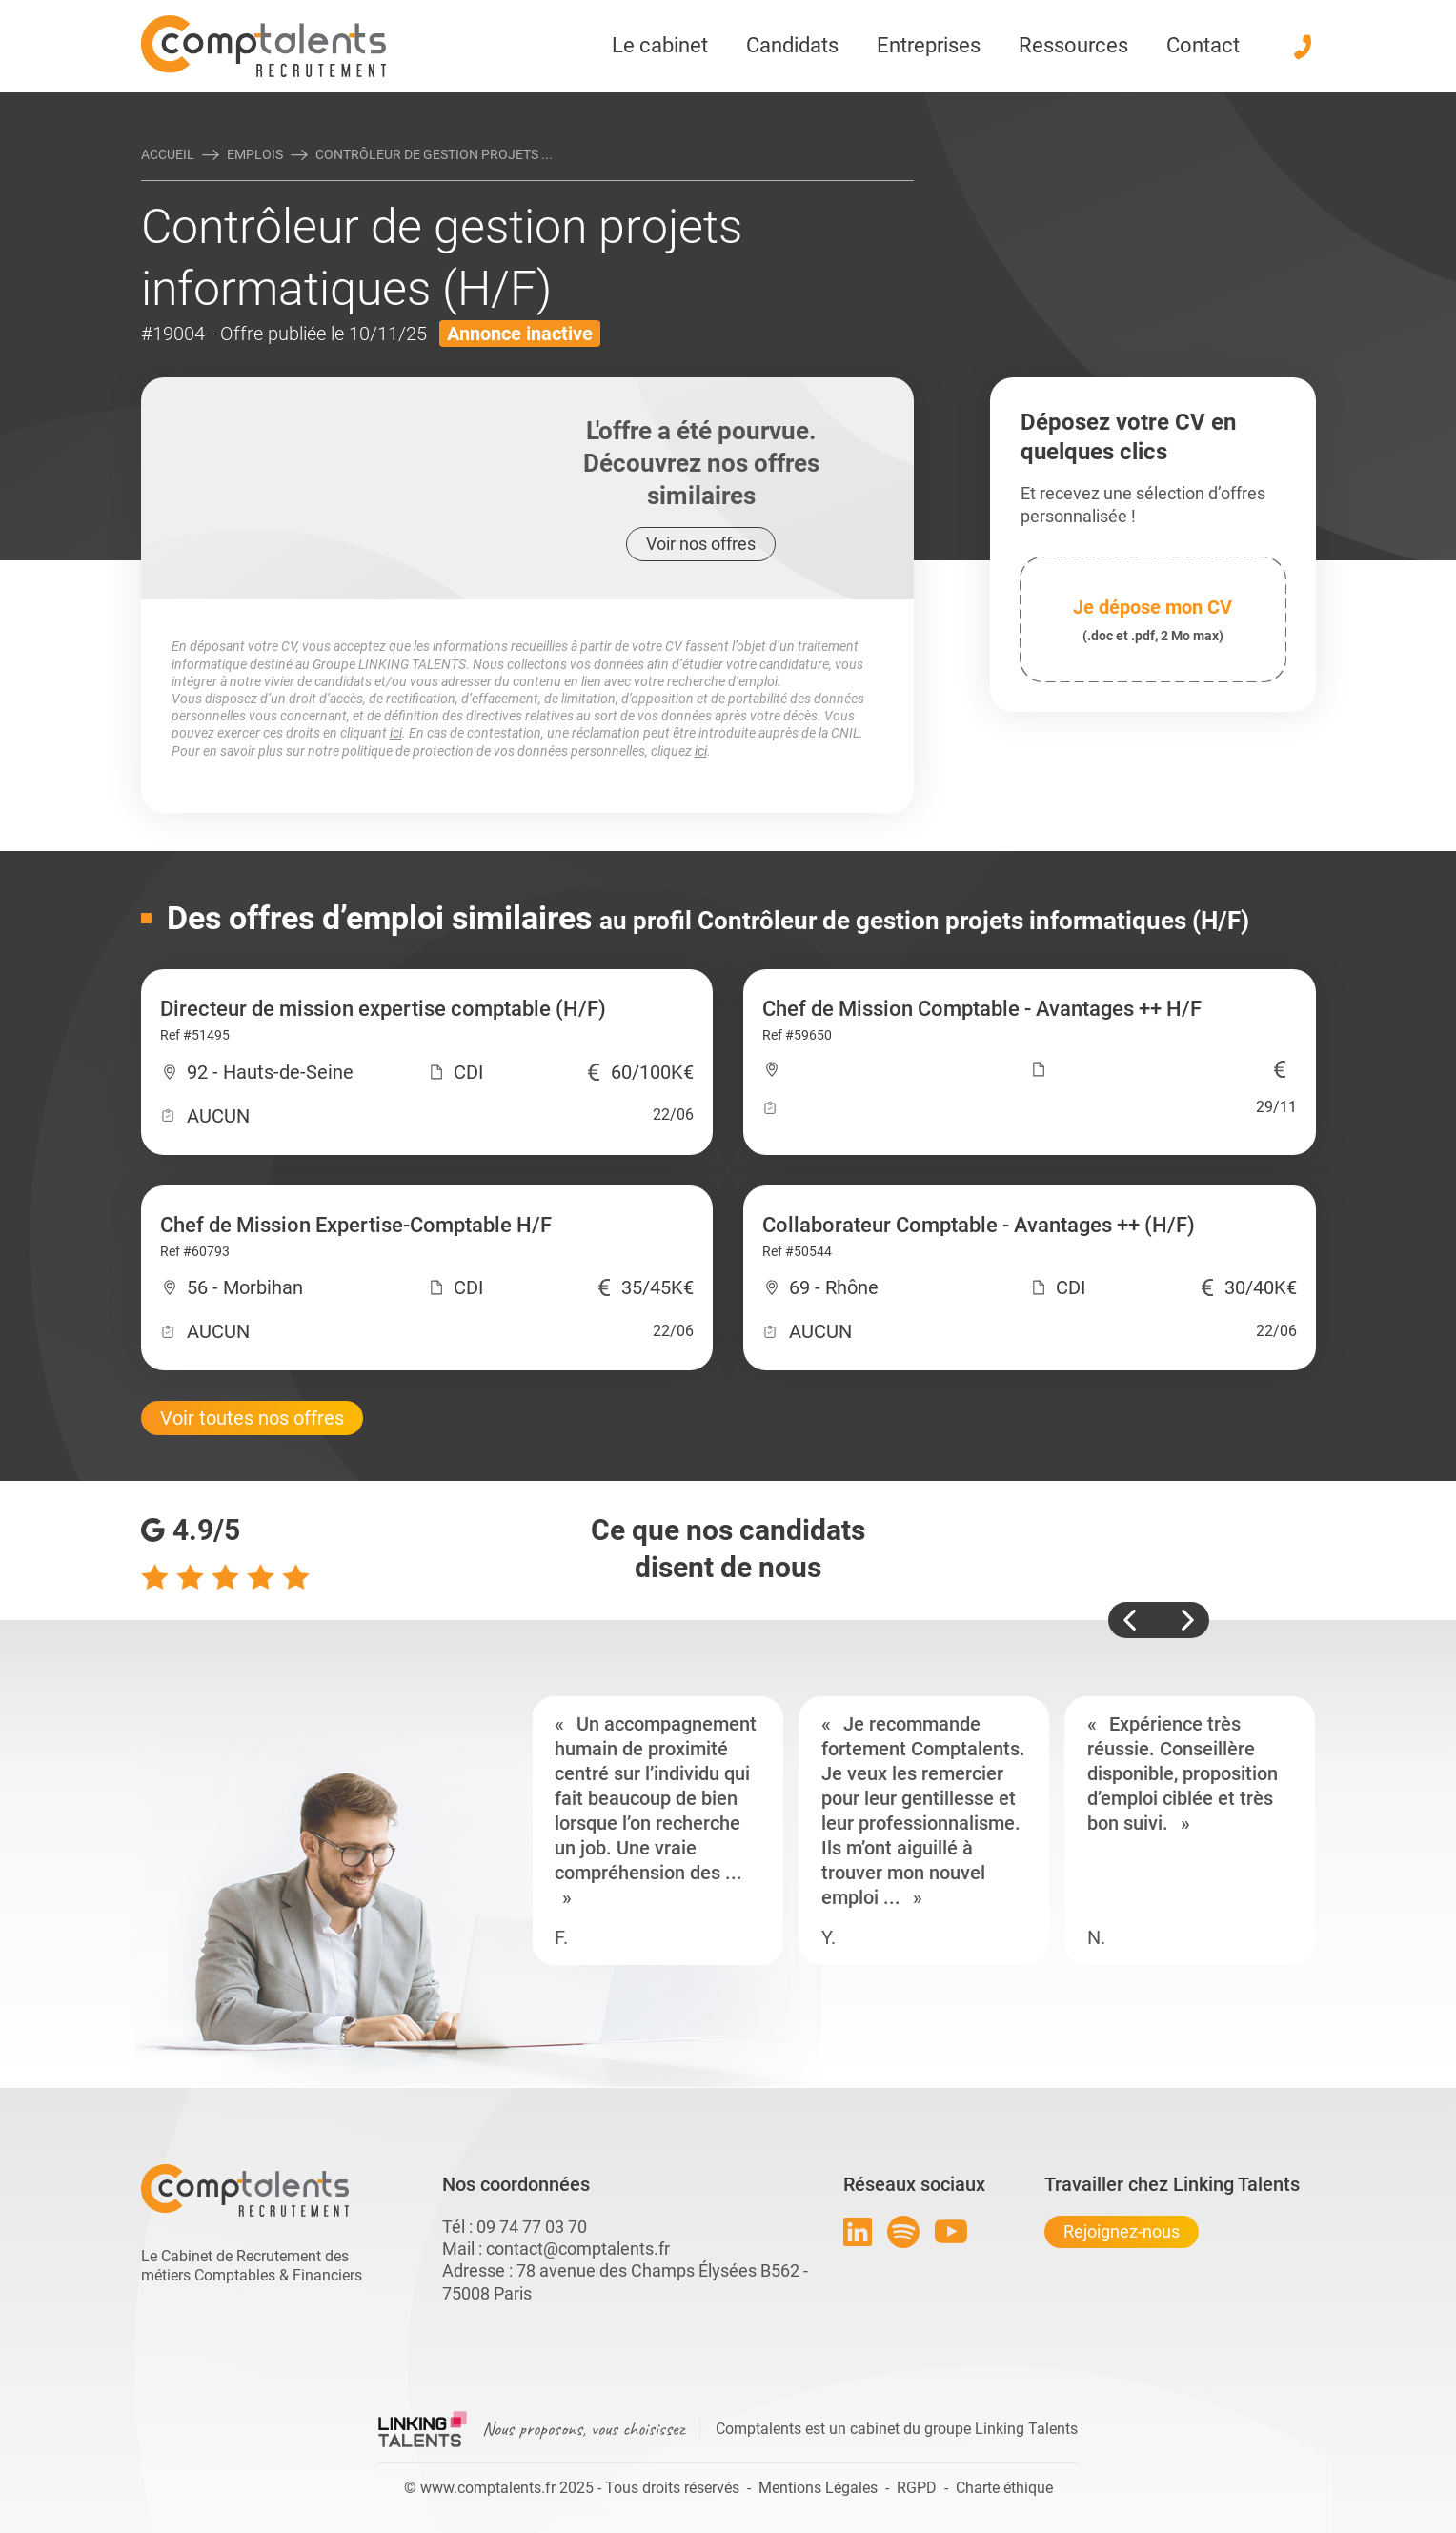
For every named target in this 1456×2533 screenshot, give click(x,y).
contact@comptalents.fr (578, 2249)
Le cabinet (660, 45)
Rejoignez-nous (1121, 2231)
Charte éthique (1004, 2488)
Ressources (1073, 45)
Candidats (792, 45)
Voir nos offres (701, 544)
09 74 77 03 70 (531, 2227)
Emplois (255, 154)
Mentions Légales (818, 2488)
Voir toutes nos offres (252, 1418)
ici (396, 732)
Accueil (167, 154)
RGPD (917, 2488)
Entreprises (929, 45)
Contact (1203, 45)
